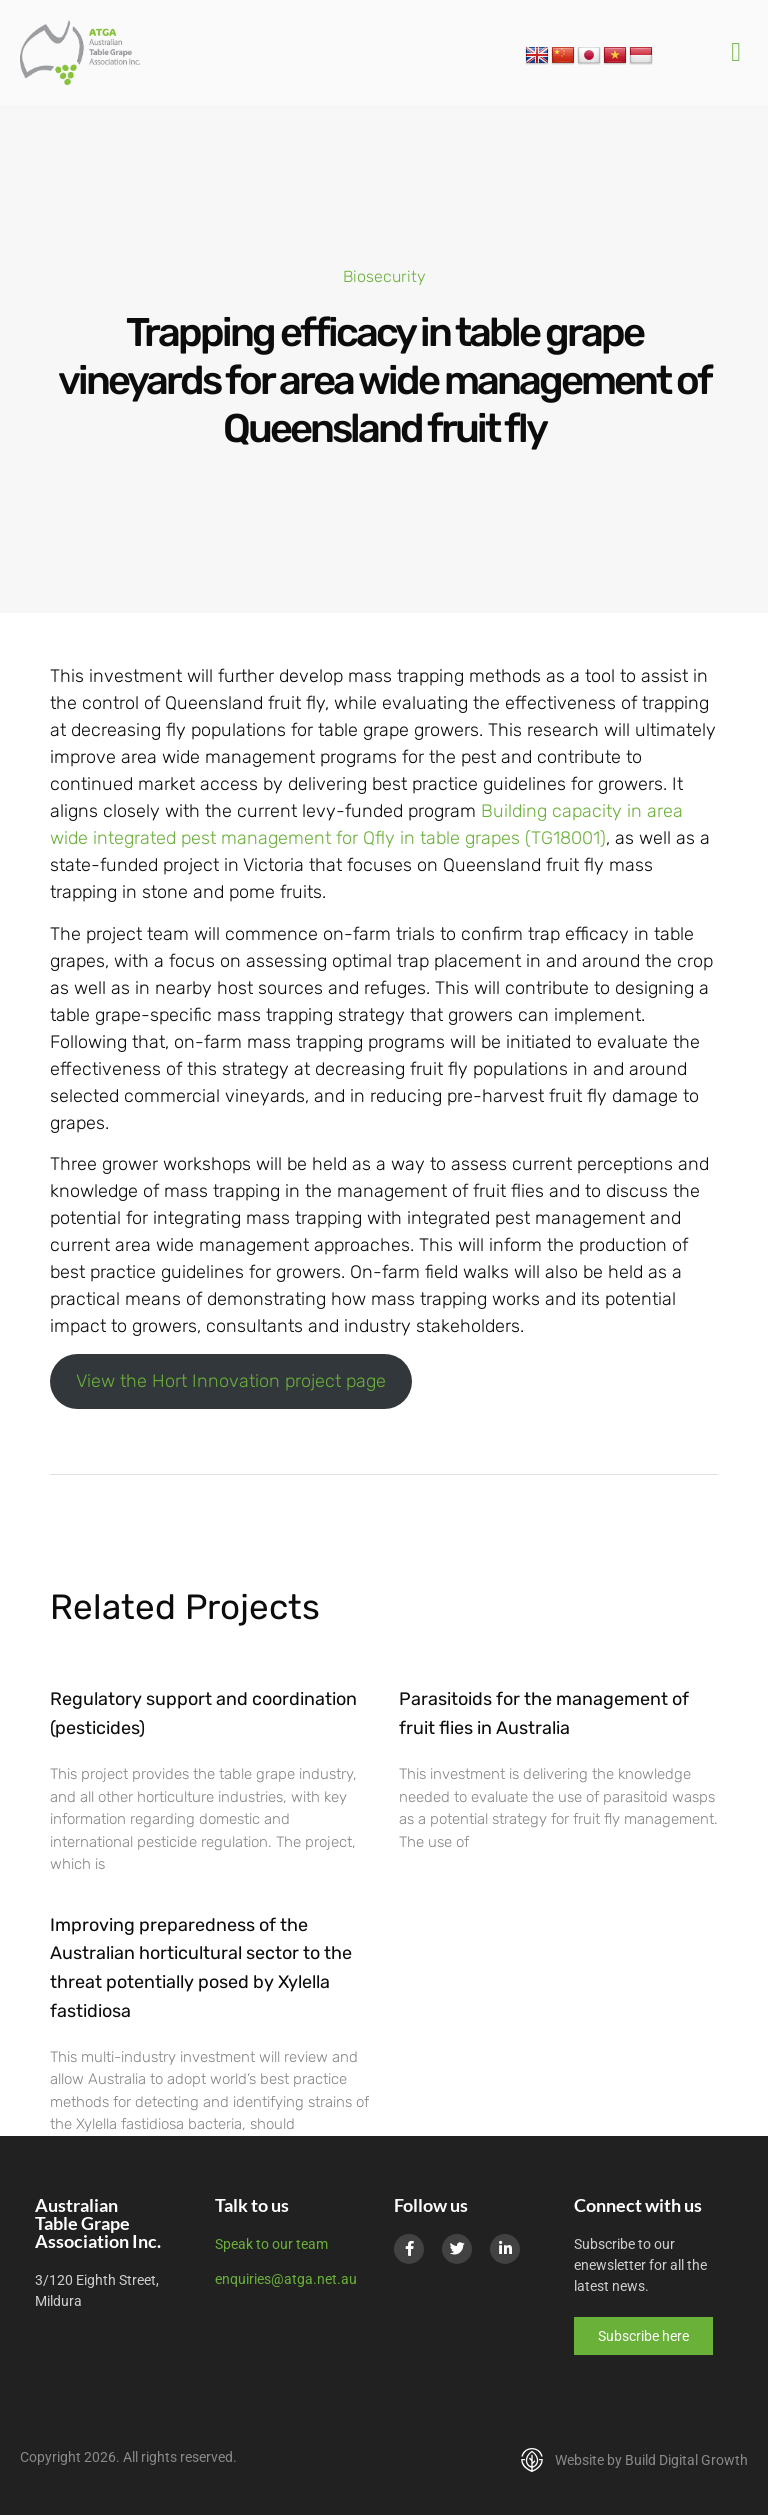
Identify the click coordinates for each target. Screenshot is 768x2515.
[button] (736, 52)
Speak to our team (271, 2244)
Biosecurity (384, 276)
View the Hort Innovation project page (231, 1381)
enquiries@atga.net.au (286, 2279)
